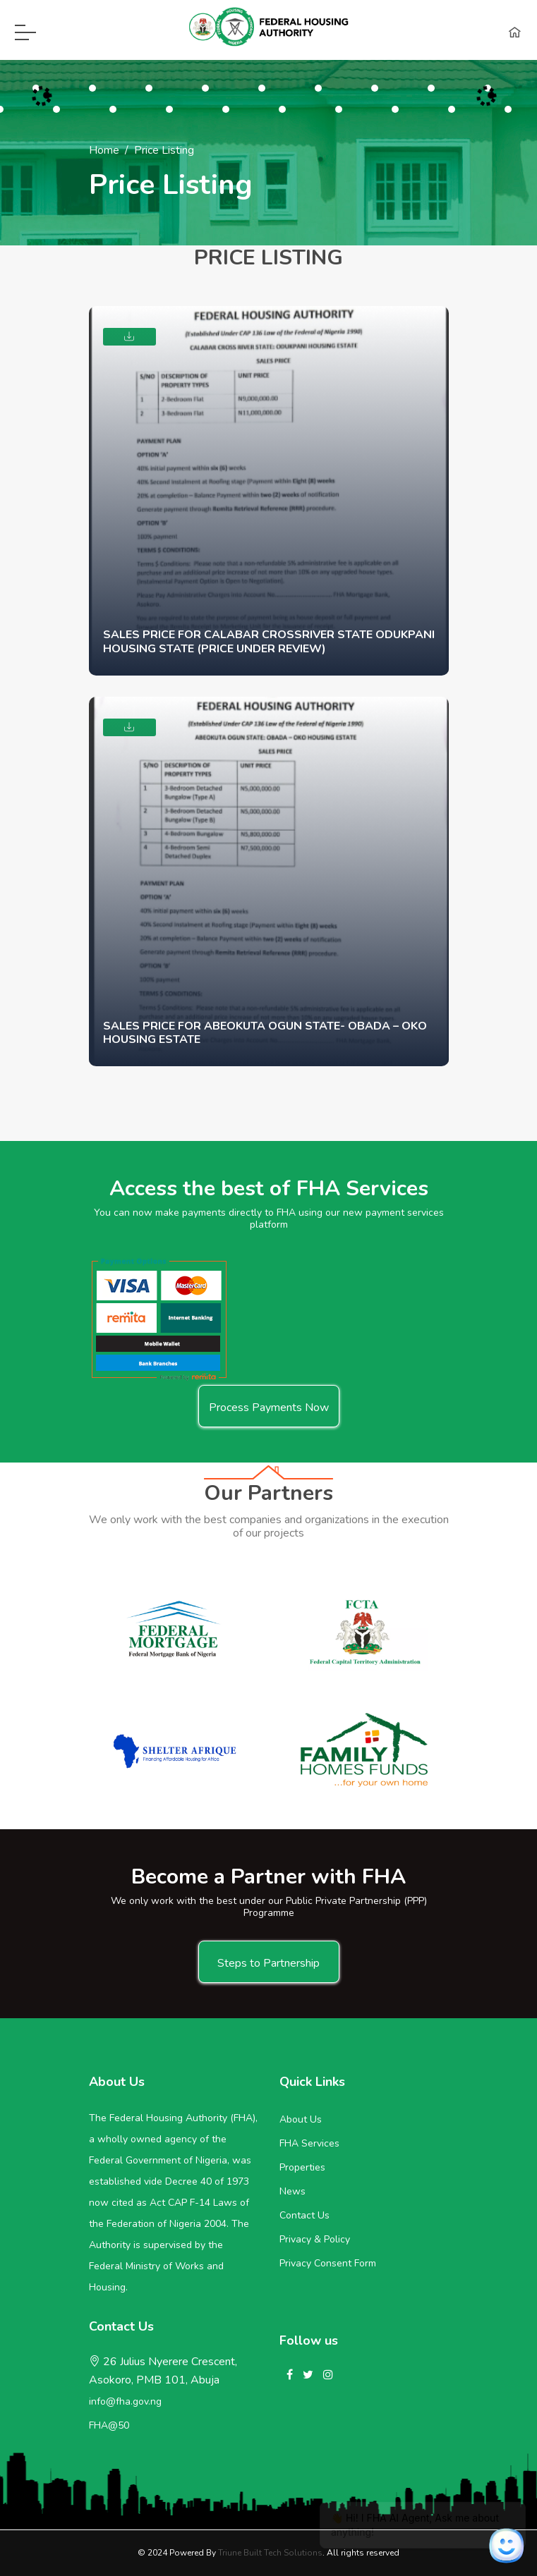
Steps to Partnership (268, 1963)
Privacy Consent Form (327, 2263)
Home (104, 150)
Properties (302, 2167)
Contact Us (304, 2215)
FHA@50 (109, 2425)
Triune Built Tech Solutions (270, 2552)
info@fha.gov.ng (125, 2401)
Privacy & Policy (314, 2239)
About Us (300, 2119)
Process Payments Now (269, 1407)
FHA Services (309, 2143)
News (292, 2191)
